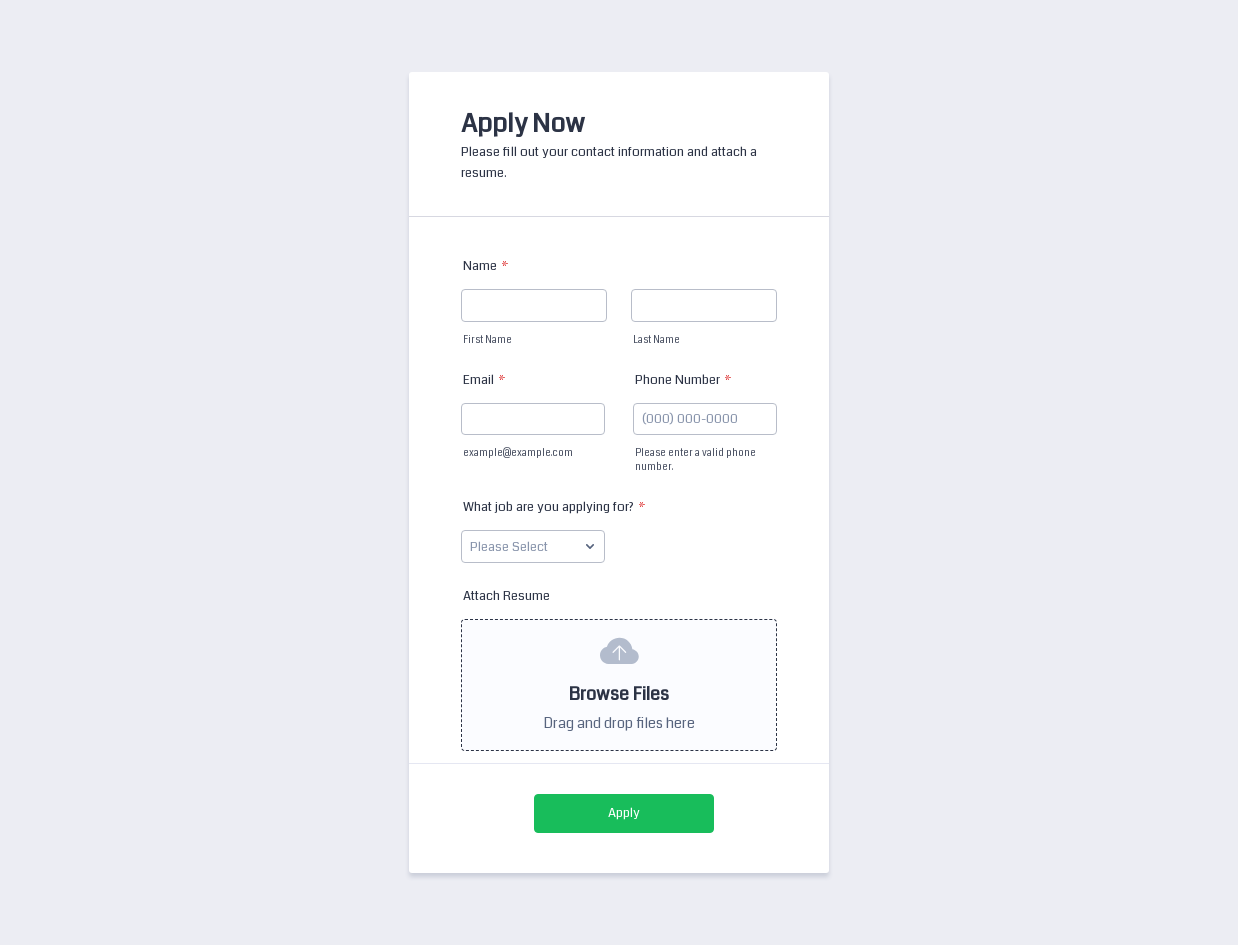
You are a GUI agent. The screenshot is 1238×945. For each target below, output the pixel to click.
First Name (487, 340)
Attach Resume (506, 596)
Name (486, 266)
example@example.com (518, 453)
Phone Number (683, 380)
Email (484, 380)
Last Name (656, 340)
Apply (624, 813)
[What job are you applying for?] (533, 546)
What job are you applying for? (554, 507)
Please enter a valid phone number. (695, 460)
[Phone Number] (705, 419)
